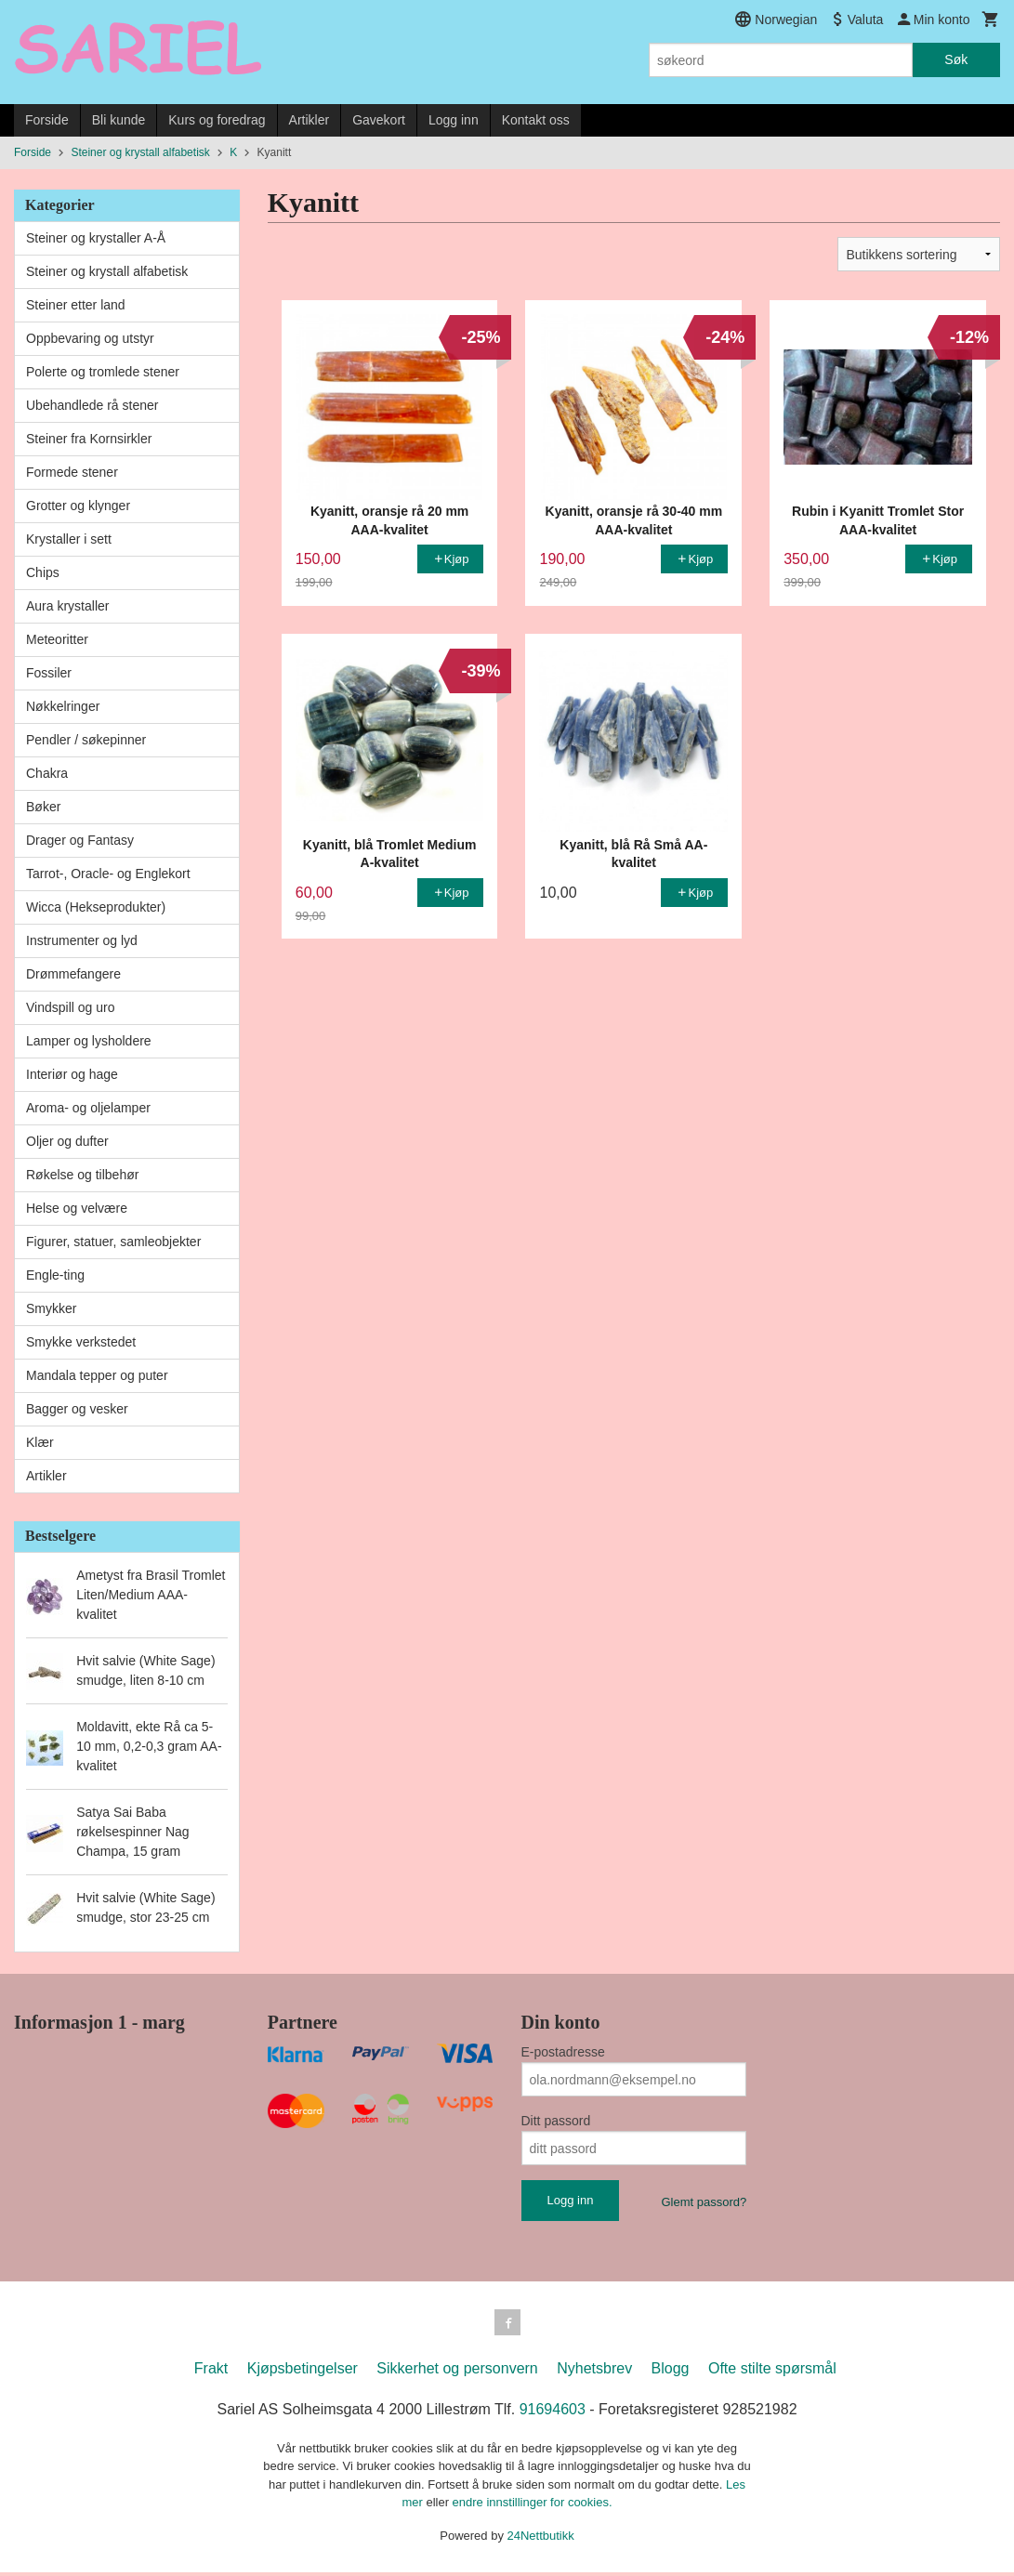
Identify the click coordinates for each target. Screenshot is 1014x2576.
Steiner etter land (75, 304)
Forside (47, 119)
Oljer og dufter (67, 1141)
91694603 (553, 2413)
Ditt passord (556, 2120)
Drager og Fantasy (80, 840)
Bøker (43, 806)
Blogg (671, 2372)
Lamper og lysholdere (88, 1040)
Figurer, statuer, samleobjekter (113, 1241)
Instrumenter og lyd (82, 940)
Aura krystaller (67, 605)
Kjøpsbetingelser (302, 2372)
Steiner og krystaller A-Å (95, 237)
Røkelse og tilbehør (82, 1174)
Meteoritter (57, 639)
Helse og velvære (76, 1208)
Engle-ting (55, 1275)
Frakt (211, 2372)
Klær (40, 1442)
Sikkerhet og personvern (456, 2372)
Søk (956, 59)
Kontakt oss (536, 119)
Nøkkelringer (62, 706)
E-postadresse (563, 2051)
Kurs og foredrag (216, 119)
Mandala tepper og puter (97, 1375)
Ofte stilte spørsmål (772, 2372)
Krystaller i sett (69, 539)
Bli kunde (119, 119)
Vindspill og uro (70, 1007)
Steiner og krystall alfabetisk (107, 271)
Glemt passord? (703, 2202)
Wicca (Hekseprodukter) (95, 907)
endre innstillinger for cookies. (532, 2506)
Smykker (51, 1308)
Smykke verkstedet (81, 1341)
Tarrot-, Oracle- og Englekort (108, 873)
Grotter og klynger (78, 505)
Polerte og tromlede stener (102, 371)
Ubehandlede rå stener (92, 405)
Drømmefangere (73, 973)
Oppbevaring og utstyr (90, 338)
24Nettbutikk (540, 2539)
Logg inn (453, 119)
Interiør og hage (72, 1074)
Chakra (47, 773)
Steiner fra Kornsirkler (88, 438)
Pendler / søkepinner (86, 739)
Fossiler (49, 672)
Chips (42, 572)
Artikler (309, 119)
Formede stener (72, 472)
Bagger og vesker (77, 1408)
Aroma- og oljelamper (88, 1107)
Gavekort (378, 119)
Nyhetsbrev (594, 2372)
